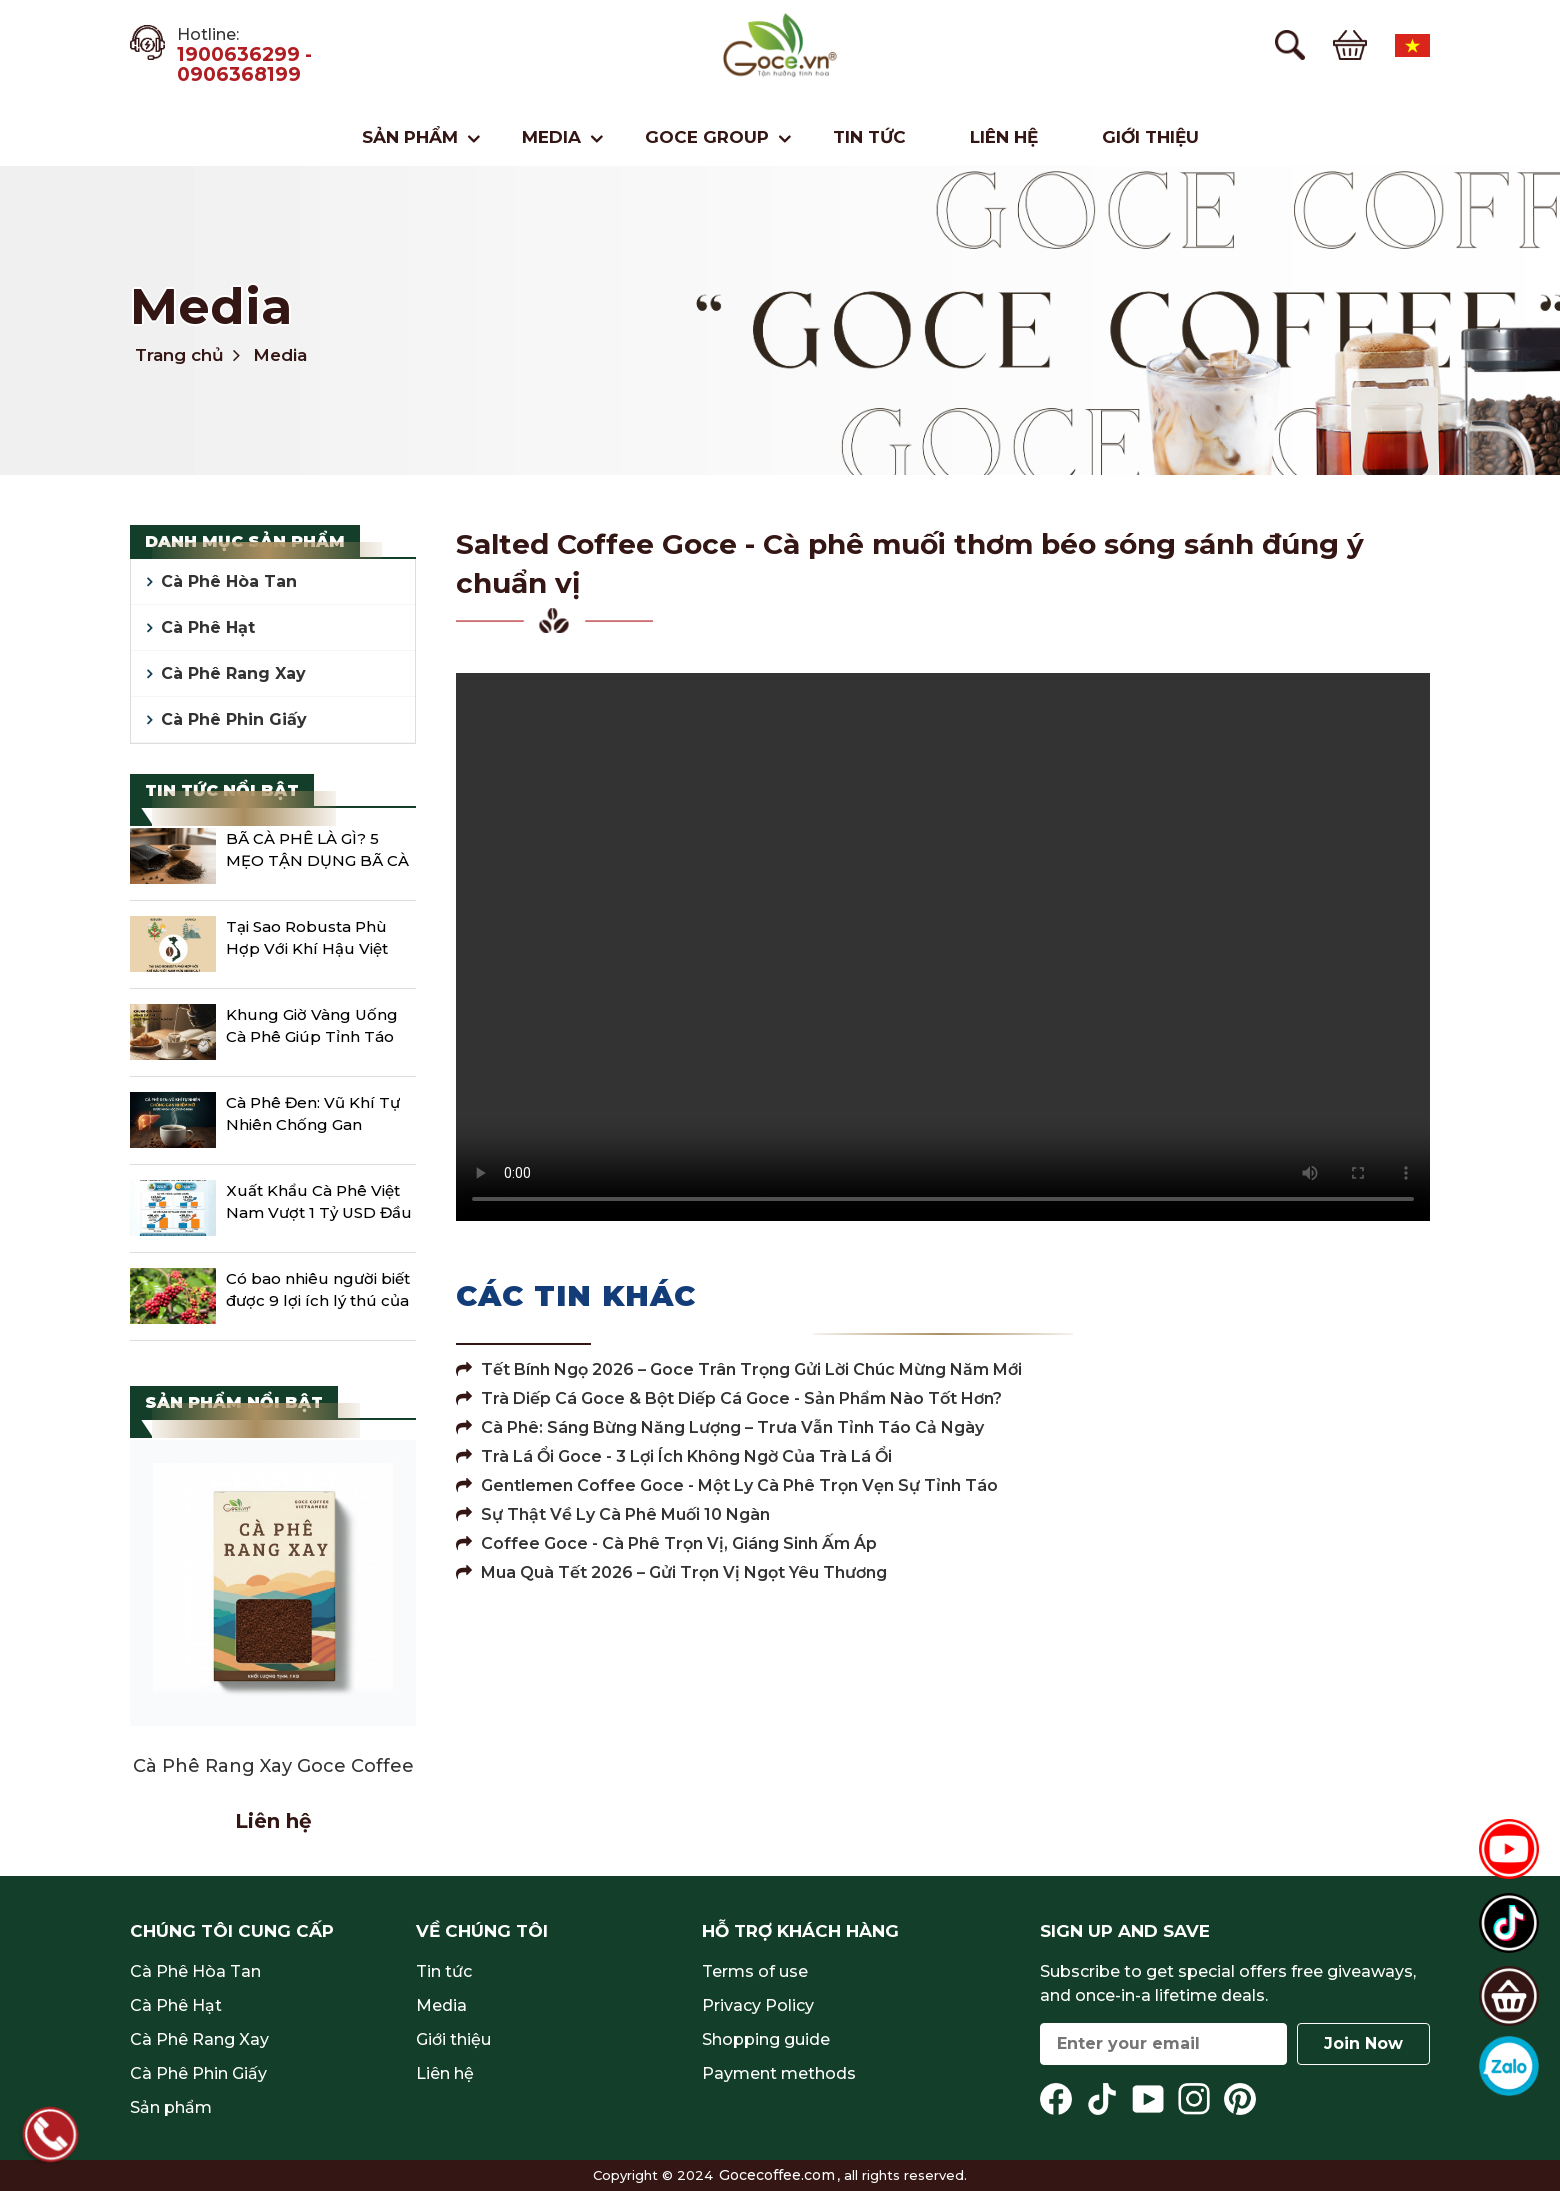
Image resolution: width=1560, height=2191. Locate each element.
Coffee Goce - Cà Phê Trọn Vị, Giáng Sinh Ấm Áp (666, 1543)
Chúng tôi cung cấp (232, 1931)
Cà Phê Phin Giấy (234, 719)
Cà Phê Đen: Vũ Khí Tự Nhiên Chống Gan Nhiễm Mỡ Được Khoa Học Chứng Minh (313, 1116)
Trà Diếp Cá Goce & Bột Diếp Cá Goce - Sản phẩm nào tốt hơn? (729, 1398)
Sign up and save (1125, 1931)
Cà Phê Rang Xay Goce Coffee (273, 1766)
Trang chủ (179, 355)
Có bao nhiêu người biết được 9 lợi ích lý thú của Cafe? (318, 1292)
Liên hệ (1004, 137)
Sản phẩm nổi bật (234, 1402)
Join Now (1363, 2043)
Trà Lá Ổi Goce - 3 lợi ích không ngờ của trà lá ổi (674, 1456)
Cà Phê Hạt (208, 627)
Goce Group (707, 137)
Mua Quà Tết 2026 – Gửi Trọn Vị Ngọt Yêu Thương (671, 1572)
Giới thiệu (1150, 137)
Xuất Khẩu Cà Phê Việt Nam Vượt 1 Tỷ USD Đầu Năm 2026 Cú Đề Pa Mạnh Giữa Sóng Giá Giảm (319, 1204)
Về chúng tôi (482, 1931)
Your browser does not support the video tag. (943, 947)
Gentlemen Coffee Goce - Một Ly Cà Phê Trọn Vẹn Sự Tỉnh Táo (727, 1485)
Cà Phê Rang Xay (233, 673)
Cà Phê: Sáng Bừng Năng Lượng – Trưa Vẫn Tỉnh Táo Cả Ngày (720, 1427)
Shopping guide (766, 2039)
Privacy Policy (758, 2005)
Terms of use (755, 1971)
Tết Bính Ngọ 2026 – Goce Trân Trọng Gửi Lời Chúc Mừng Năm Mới (739, 1369)
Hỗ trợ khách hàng (800, 1931)
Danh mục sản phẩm (245, 541)
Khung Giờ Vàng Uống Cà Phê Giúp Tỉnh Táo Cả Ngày (312, 1028)
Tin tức (869, 137)
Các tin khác (576, 1295)
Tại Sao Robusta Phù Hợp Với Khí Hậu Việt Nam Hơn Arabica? (307, 940)
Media (551, 137)
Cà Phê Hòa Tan (229, 581)
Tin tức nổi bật (222, 790)
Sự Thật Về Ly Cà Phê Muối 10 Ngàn (613, 1514)
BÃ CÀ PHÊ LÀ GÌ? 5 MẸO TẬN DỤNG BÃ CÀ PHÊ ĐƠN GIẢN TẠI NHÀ (317, 852)
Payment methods (779, 2073)
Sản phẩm (410, 137)
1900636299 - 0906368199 (244, 65)
